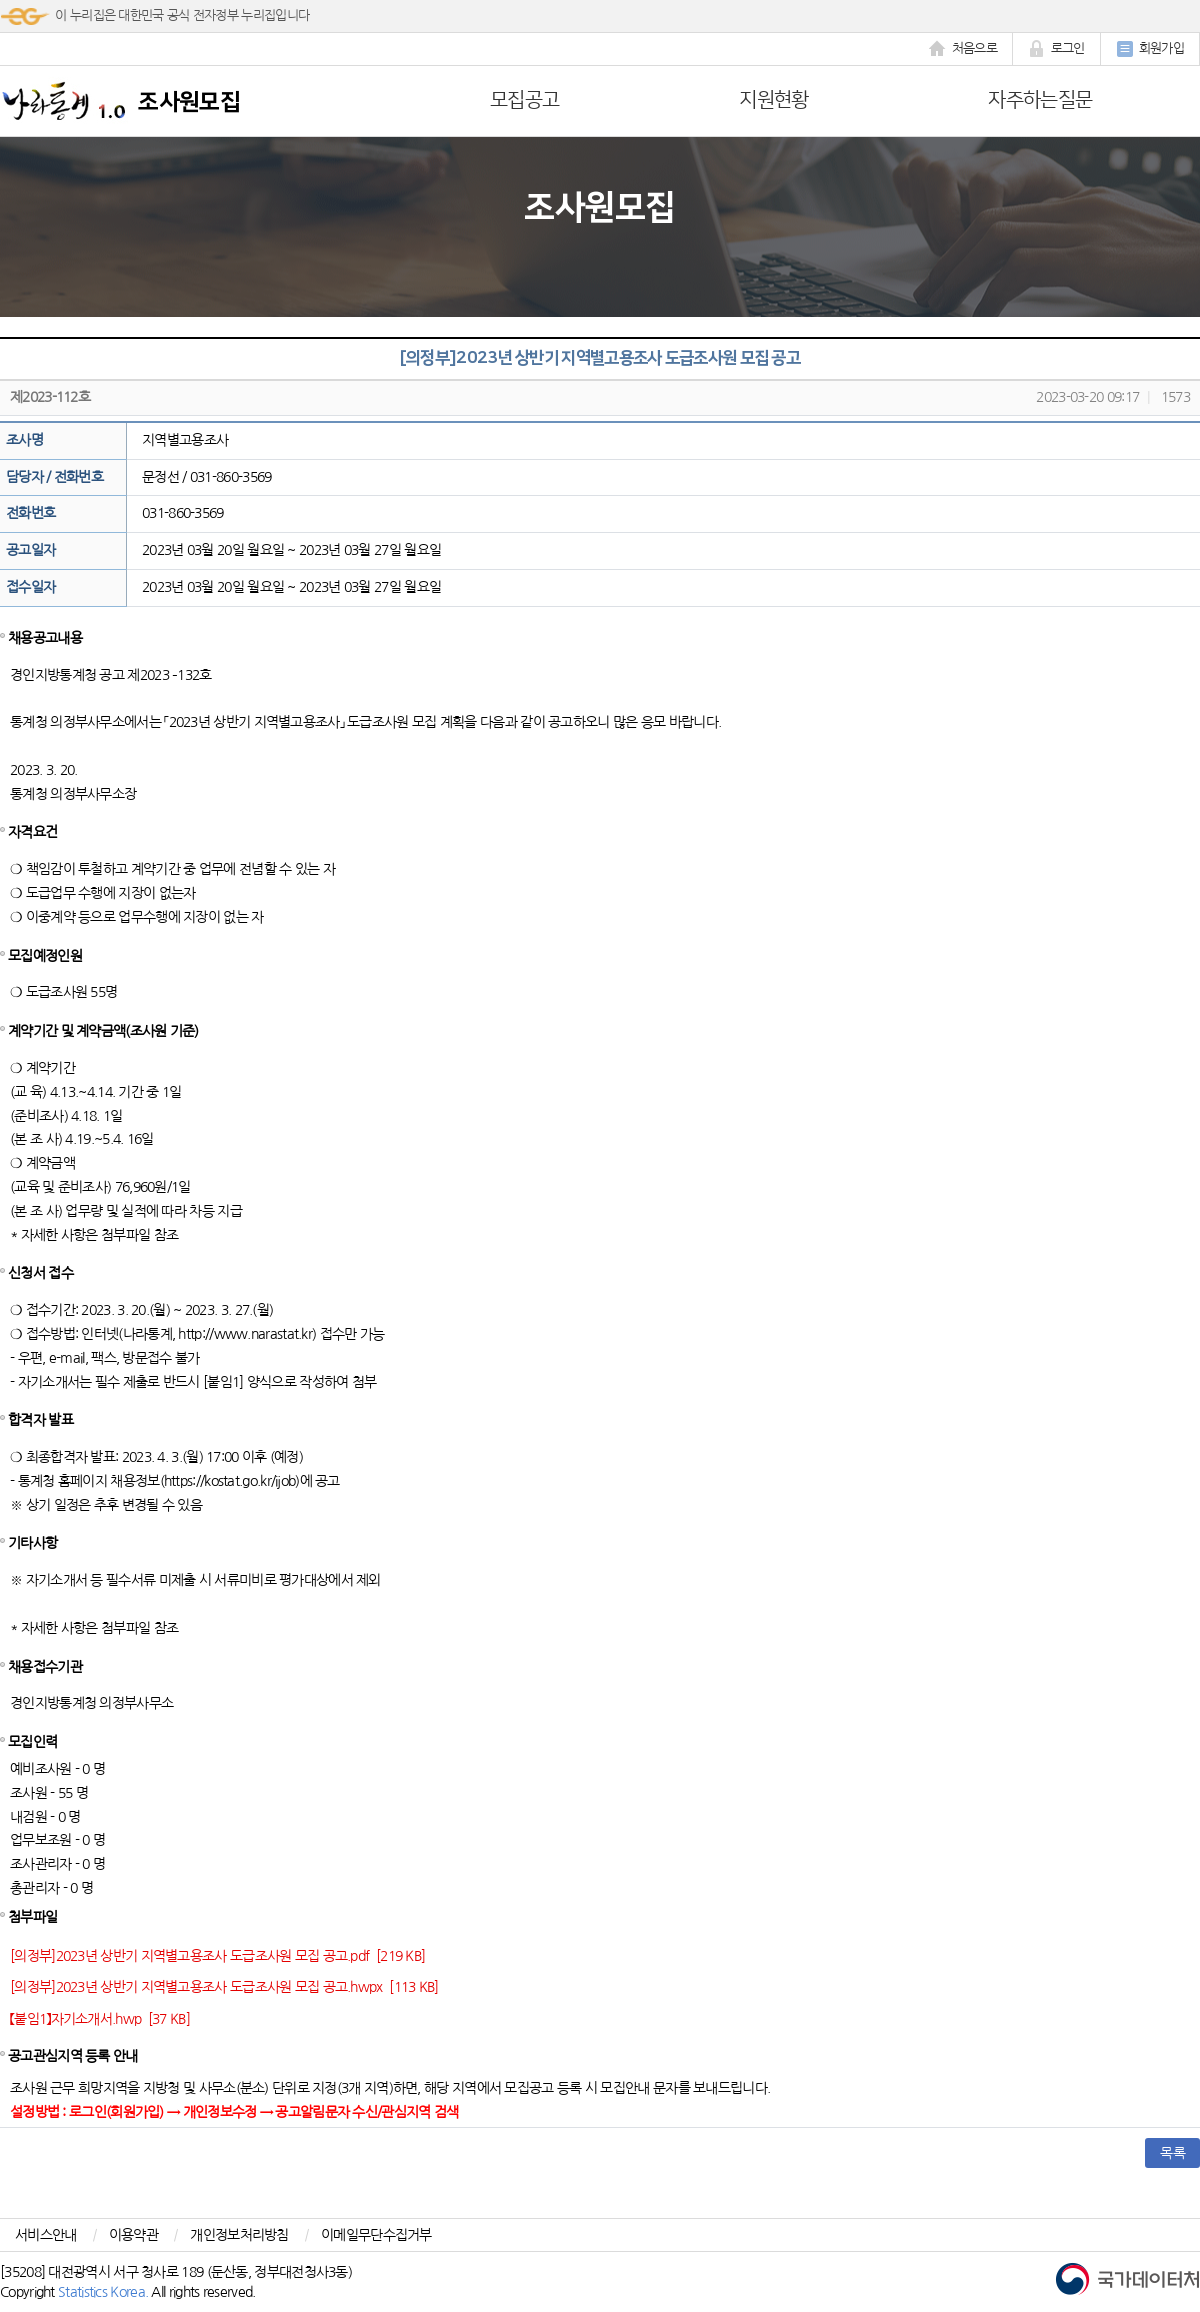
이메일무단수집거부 (376, 2235)
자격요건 (32, 832)
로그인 (1056, 49)
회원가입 (1150, 49)
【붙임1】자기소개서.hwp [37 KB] (100, 2019)
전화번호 (30, 513)
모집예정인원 (45, 956)
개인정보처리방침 (239, 2235)
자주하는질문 (1040, 100)
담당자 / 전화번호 (54, 477)
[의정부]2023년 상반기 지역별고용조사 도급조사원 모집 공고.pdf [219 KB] (217, 1956)
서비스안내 (46, 2235)
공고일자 (30, 550)
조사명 (24, 440)
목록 (1172, 2153)
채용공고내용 (45, 638)
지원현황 (773, 100)
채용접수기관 (45, 1667)
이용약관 (133, 2235)
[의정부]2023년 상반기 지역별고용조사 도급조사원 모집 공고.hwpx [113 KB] (224, 1987)
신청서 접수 (40, 1273)
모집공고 (524, 100)
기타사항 (32, 1543)
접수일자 (30, 587)
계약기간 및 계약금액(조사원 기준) (103, 1031)
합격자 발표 (40, 1420)
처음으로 (963, 49)
